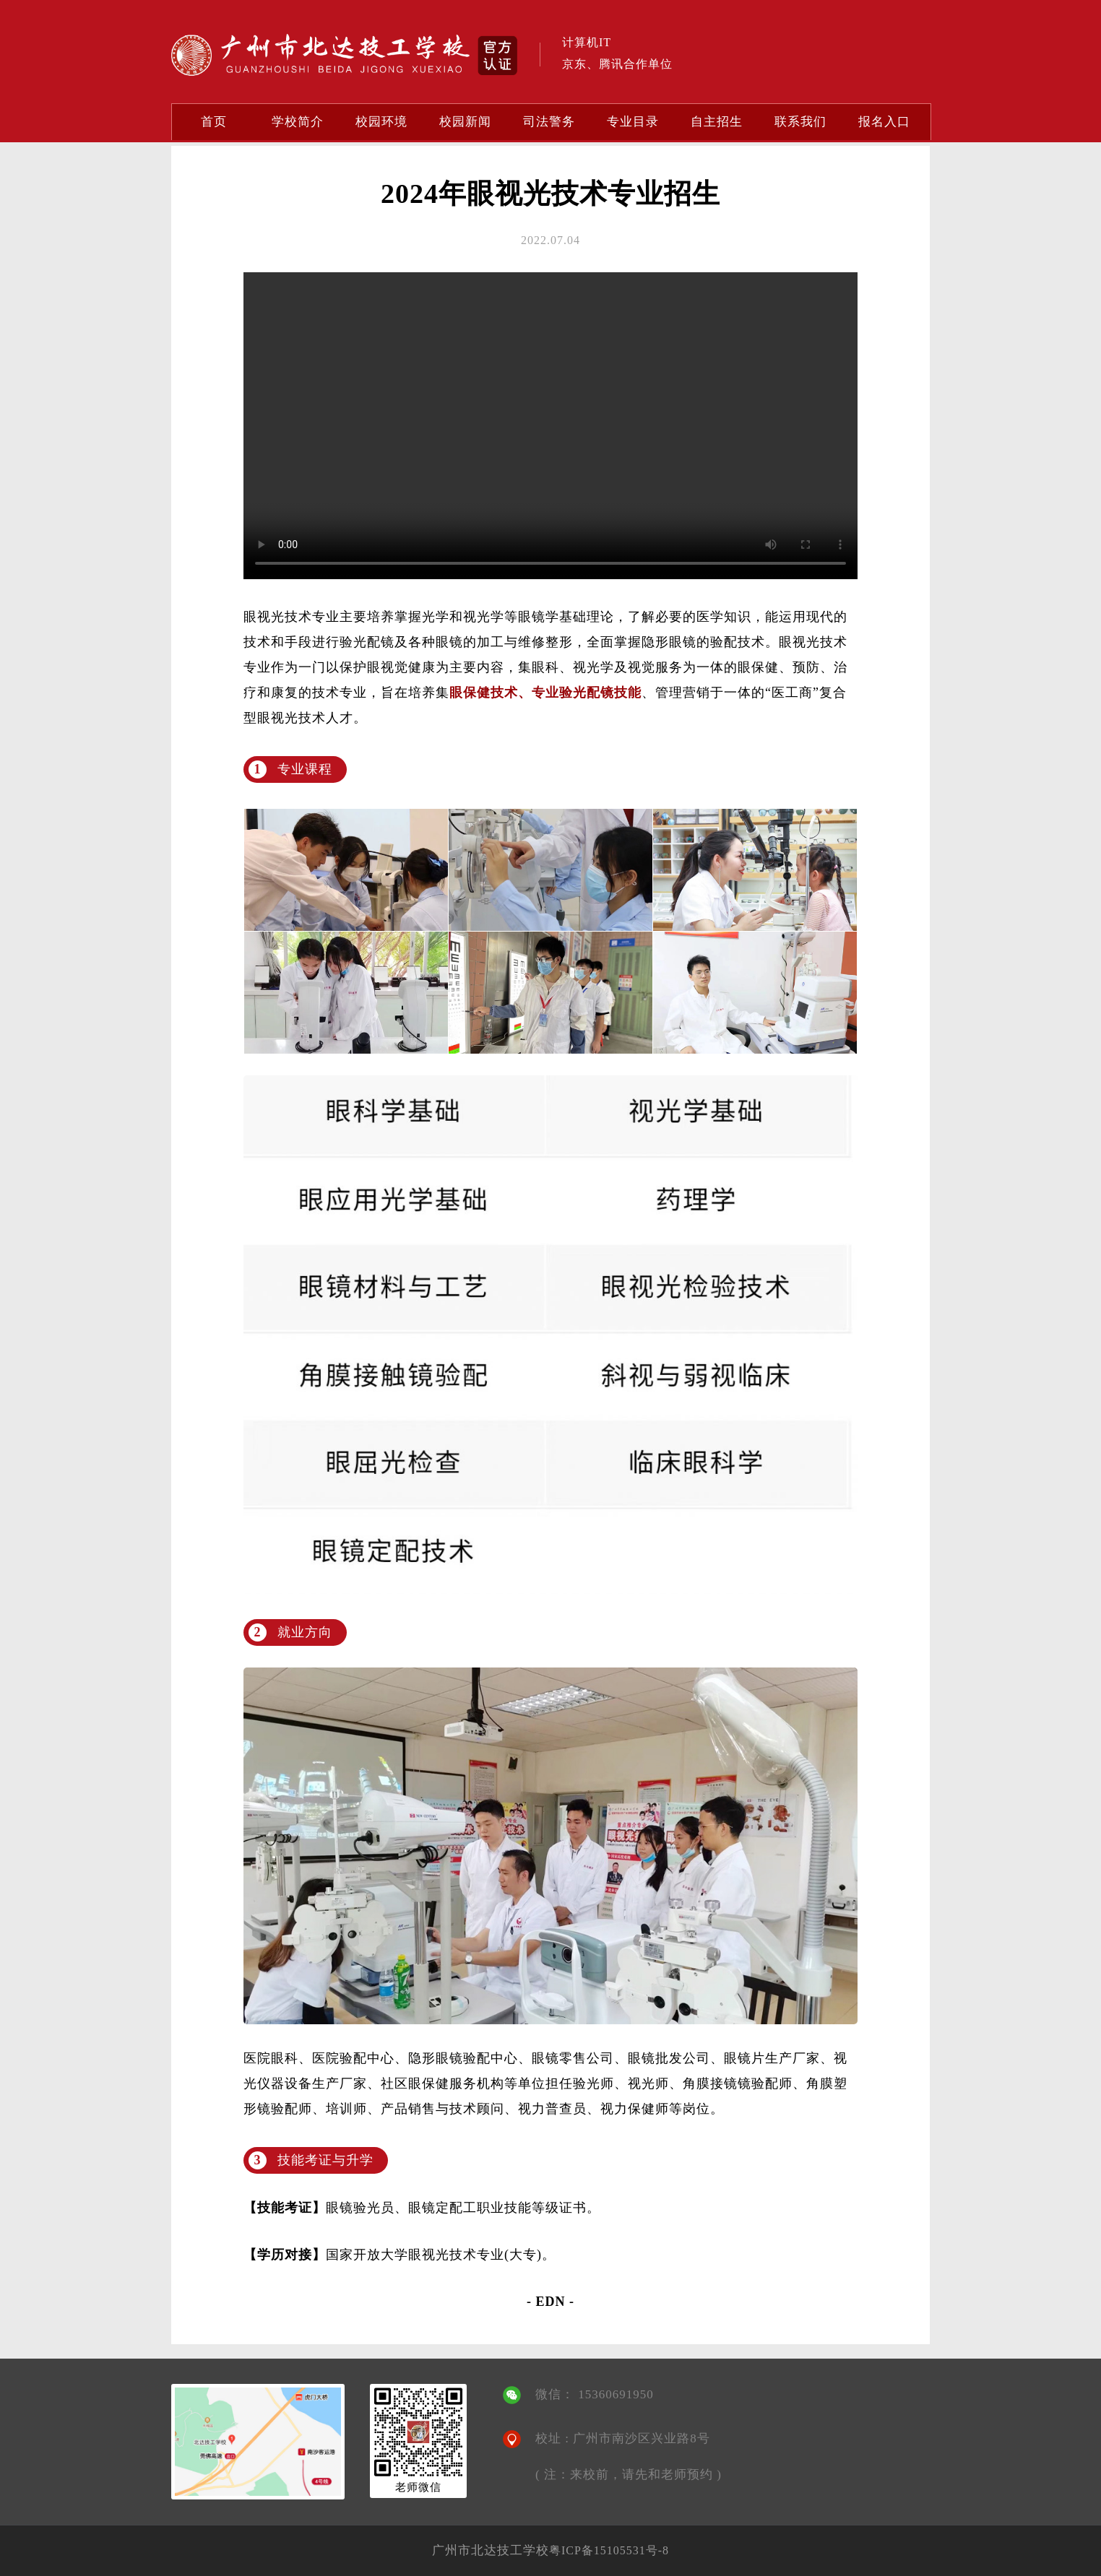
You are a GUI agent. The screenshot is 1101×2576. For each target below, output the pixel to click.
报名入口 (884, 122)
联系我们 (800, 122)
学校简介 (298, 122)
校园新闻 (465, 122)
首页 (214, 122)
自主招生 (717, 122)
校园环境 (381, 122)
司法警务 (549, 122)
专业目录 (633, 122)
